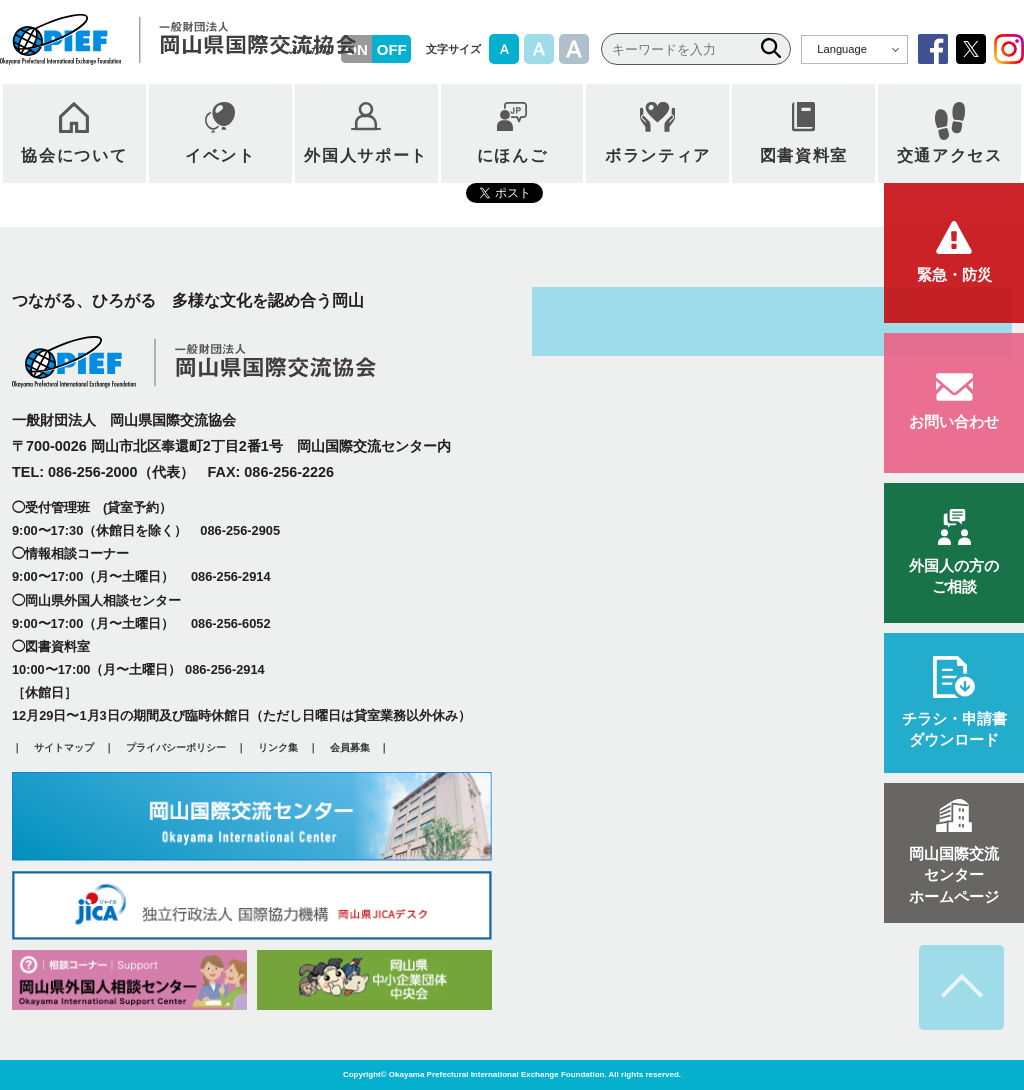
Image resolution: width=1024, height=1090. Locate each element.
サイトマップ (64, 747)
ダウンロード (954, 727)
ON (356, 49)
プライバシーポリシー (176, 747)
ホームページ (954, 874)
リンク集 (278, 747)
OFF (392, 49)
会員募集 (350, 747)
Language (842, 49)
